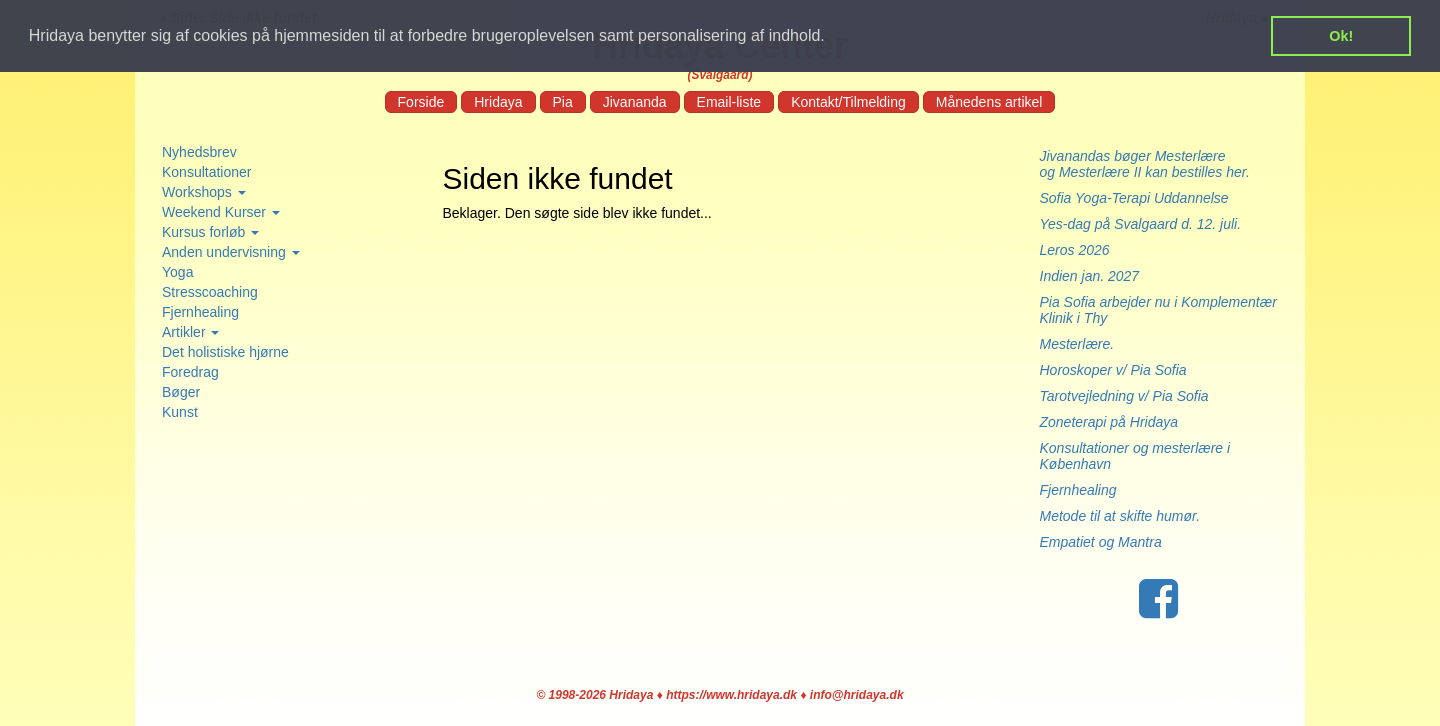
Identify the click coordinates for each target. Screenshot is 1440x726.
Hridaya (498, 102)
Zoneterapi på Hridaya (1109, 422)
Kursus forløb (210, 232)
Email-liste (729, 102)
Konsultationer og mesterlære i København (1135, 456)
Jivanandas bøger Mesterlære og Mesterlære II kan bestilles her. (1155, 164)
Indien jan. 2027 (1090, 276)
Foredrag (190, 372)
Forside (421, 102)
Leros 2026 (1075, 250)
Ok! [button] (1341, 36)
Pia (563, 102)
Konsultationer (207, 172)
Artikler (190, 332)
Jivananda (635, 102)
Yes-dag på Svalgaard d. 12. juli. (1141, 224)
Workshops (204, 192)
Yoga (177, 272)
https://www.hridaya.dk (731, 695)
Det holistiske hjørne (225, 352)
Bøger (181, 392)
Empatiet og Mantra (1101, 542)
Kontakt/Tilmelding (848, 102)
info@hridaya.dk (857, 695)
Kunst (180, 412)
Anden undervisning (231, 252)
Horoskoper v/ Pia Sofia (1113, 370)
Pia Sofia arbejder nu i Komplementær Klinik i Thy (1158, 310)
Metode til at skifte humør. (1120, 516)
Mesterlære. (1077, 344)
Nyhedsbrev (199, 152)
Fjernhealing (200, 312)
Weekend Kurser (221, 212)
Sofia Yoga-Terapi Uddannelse (1134, 198)
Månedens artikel (989, 102)
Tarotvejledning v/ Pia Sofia (1124, 396)
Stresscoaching (210, 292)
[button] (832, 37)
